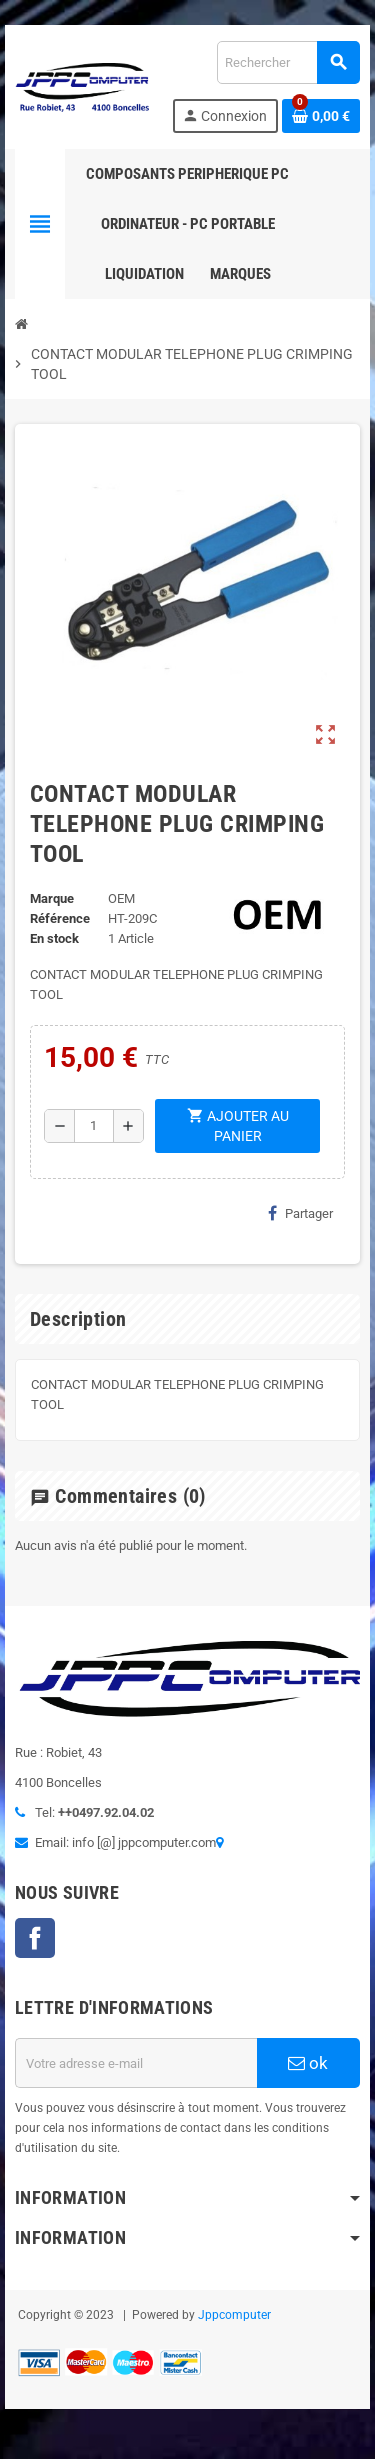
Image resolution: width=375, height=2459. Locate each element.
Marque (52, 898)
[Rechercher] (288, 62)
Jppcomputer (234, 2315)
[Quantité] (94, 1126)
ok (308, 2063)
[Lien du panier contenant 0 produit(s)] (321, 116)
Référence (60, 918)
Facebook (35, 1938)
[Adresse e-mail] (136, 2063)
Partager (300, 1213)
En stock (54, 938)
